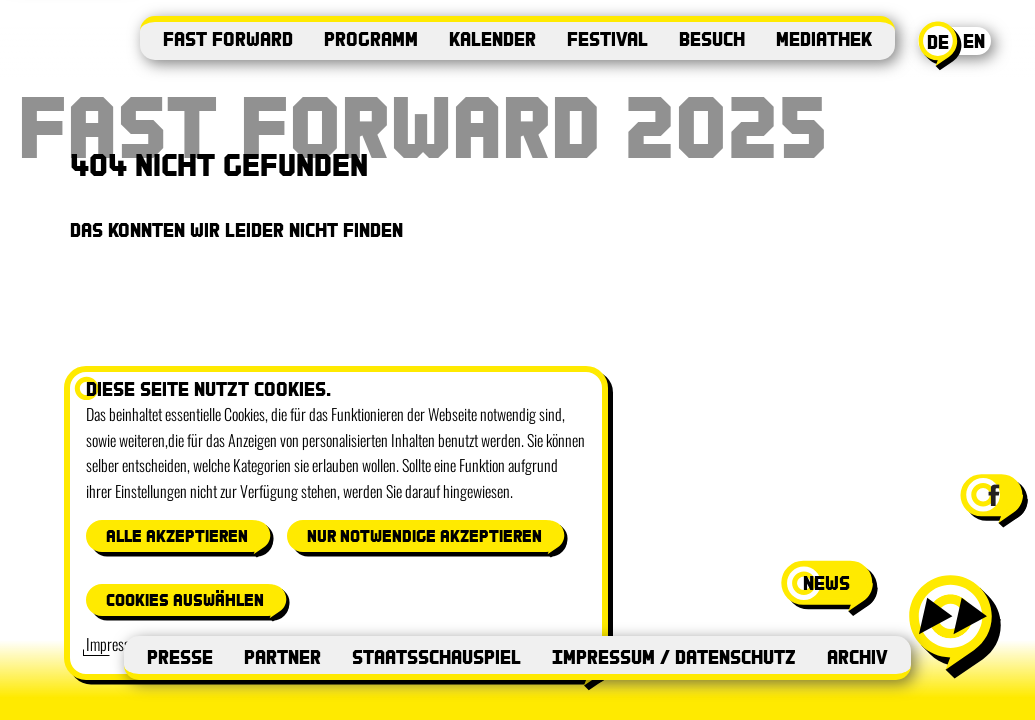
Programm (371, 38)
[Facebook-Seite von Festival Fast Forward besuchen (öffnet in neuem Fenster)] (992, 495)
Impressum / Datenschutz (674, 656)
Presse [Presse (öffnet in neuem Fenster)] (180, 656)
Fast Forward (228, 38)
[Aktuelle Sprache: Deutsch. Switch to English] (958, 46)
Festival (607, 38)
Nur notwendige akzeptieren (424, 535)
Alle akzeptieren (177, 535)
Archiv (857, 656)
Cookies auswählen (185, 599)
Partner (282, 656)
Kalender (492, 38)
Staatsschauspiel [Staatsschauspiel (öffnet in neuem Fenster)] (436, 656)
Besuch (712, 38)
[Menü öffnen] (953, 625)
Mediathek (824, 38)
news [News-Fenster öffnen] (826, 582)
